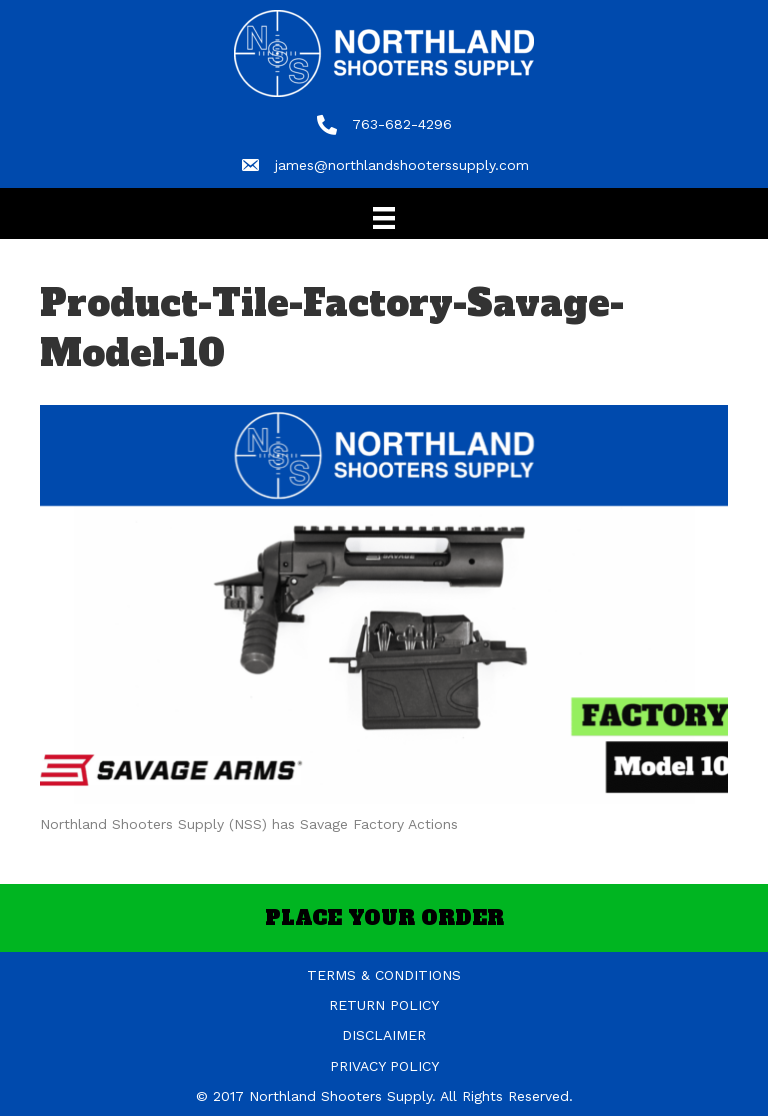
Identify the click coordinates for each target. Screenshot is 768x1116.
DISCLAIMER (384, 1035)
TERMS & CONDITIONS (384, 975)
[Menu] (384, 218)
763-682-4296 (402, 124)
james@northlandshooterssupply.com (402, 165)
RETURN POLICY (384, 1005)
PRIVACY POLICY (384, 1066)
